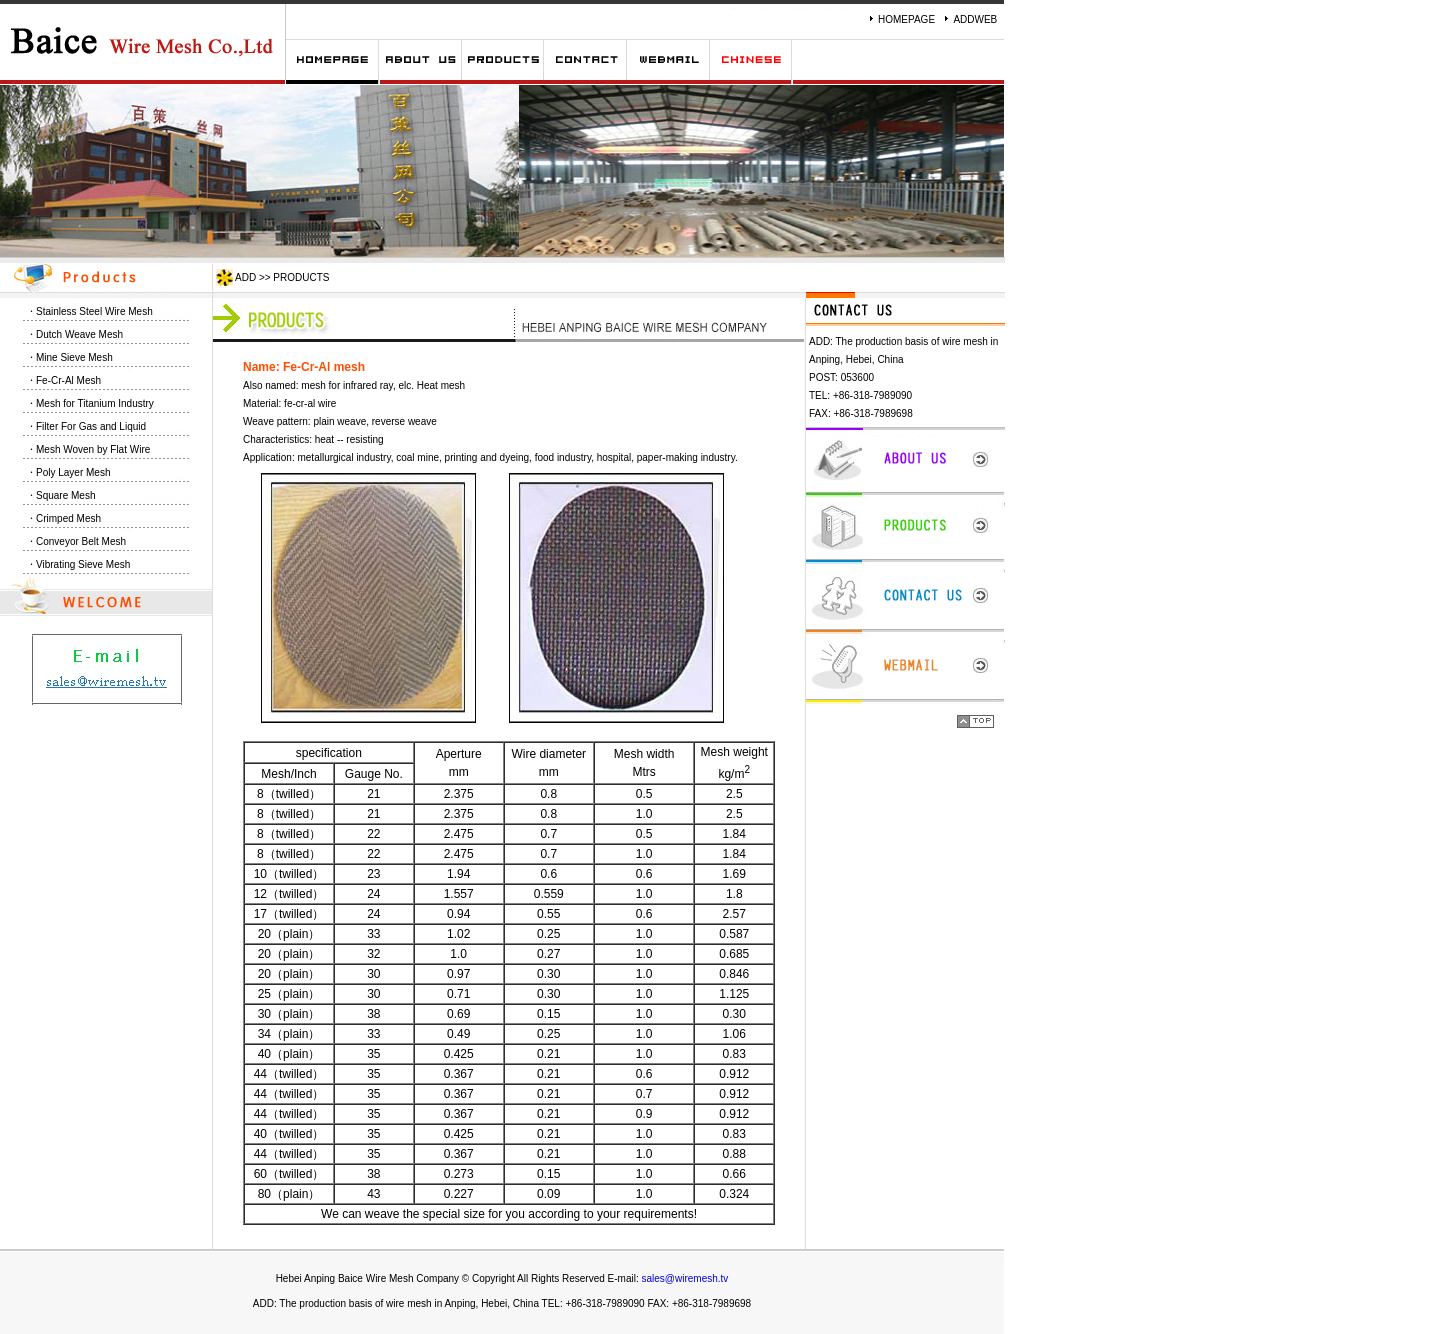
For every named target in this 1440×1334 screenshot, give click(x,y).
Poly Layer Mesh (73, 472)
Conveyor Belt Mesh (81, 541)
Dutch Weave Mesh (79, 334)
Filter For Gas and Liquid (91, 426)
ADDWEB (975, 19)
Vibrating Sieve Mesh (83, 564)
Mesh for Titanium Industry (95, 403)
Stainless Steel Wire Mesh (94, 311)
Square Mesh (65, 495)
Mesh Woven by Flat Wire (93, 449)
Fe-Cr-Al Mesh (68, 380)
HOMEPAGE (906, 19)
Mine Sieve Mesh (74, 357)
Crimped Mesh (68, 518)
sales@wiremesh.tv (685, 1278)
